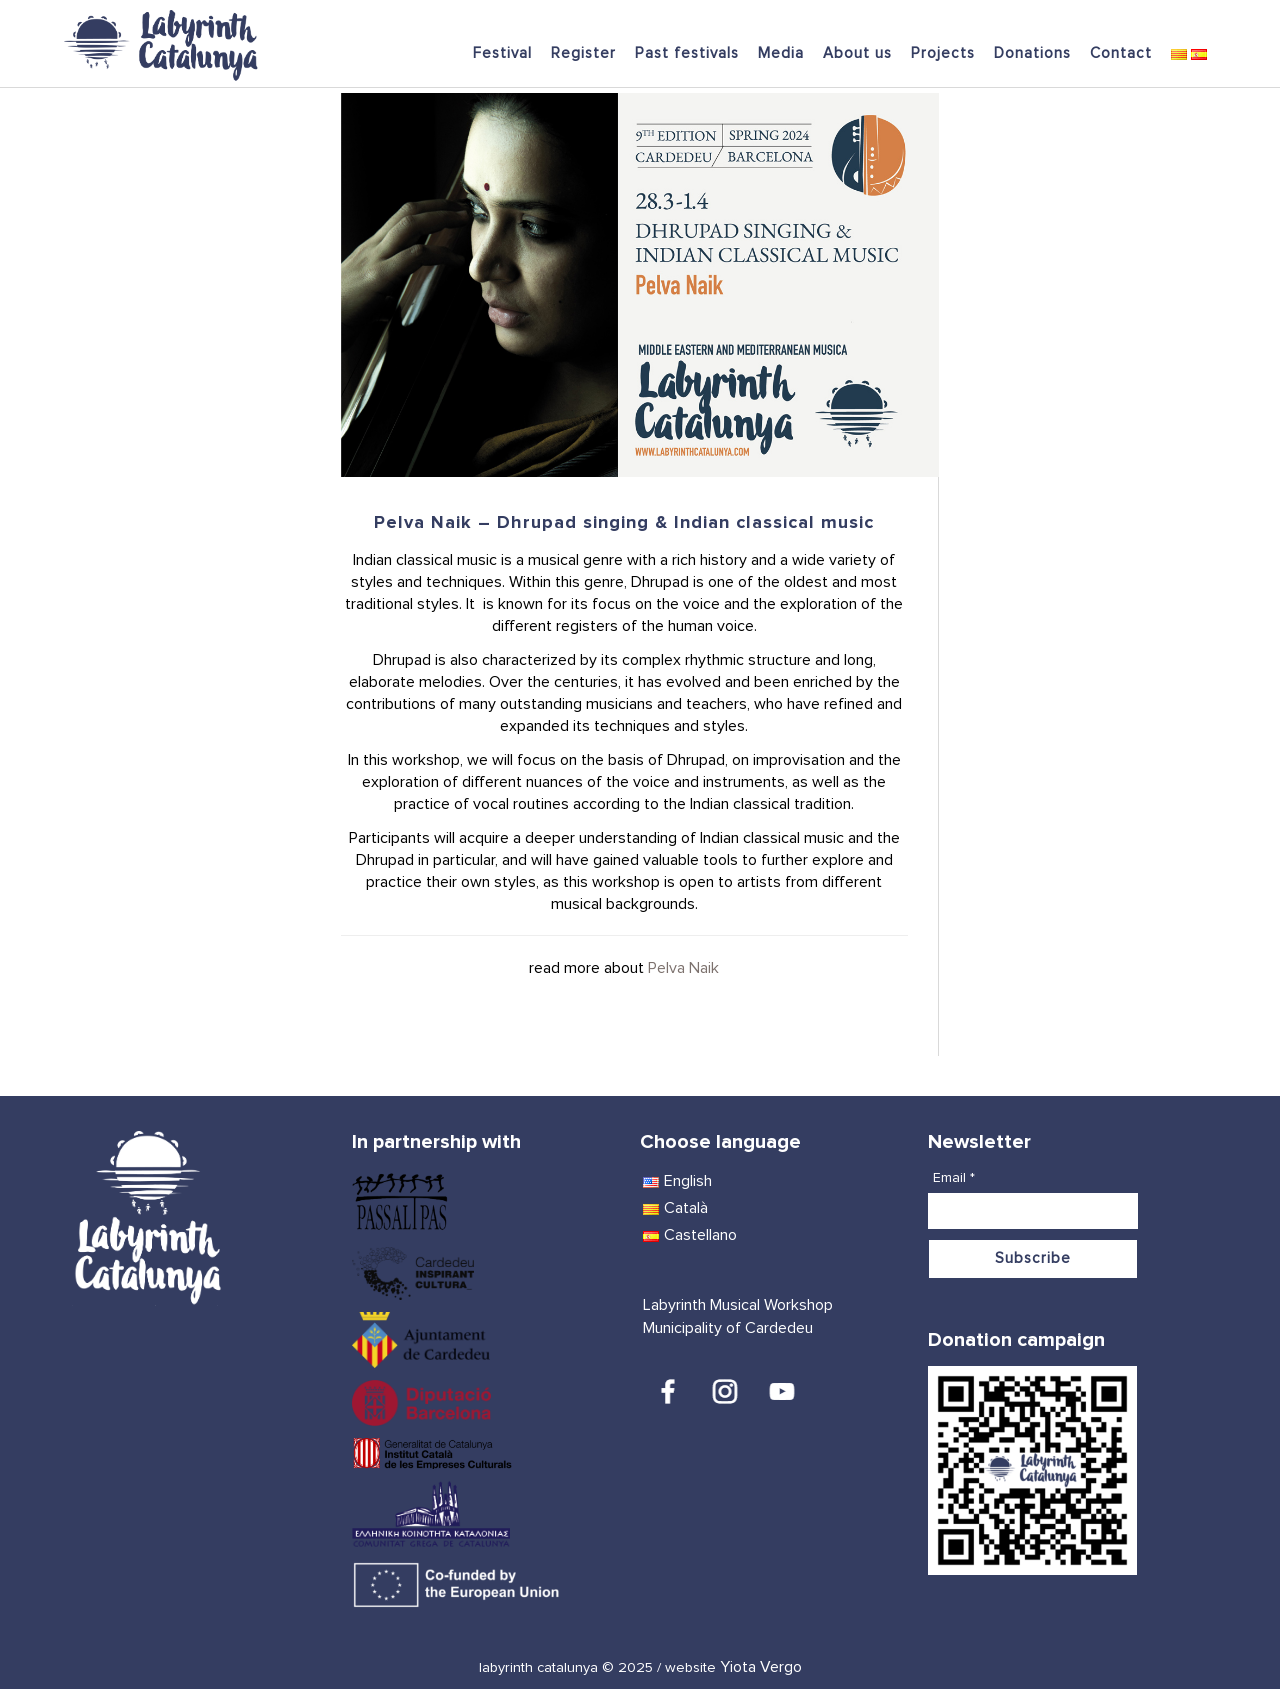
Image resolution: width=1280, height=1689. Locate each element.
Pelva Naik (683, 968)
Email (954, 1178)
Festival (502, 53)
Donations (1032, 53)
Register (583, 53)
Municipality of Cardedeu (728, 1328)
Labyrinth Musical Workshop (738, 1305)
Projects (943, 53)
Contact (1121, 53)
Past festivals (687, 53)
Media (781, 53)
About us (857, 53)
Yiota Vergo (761, 1667)
